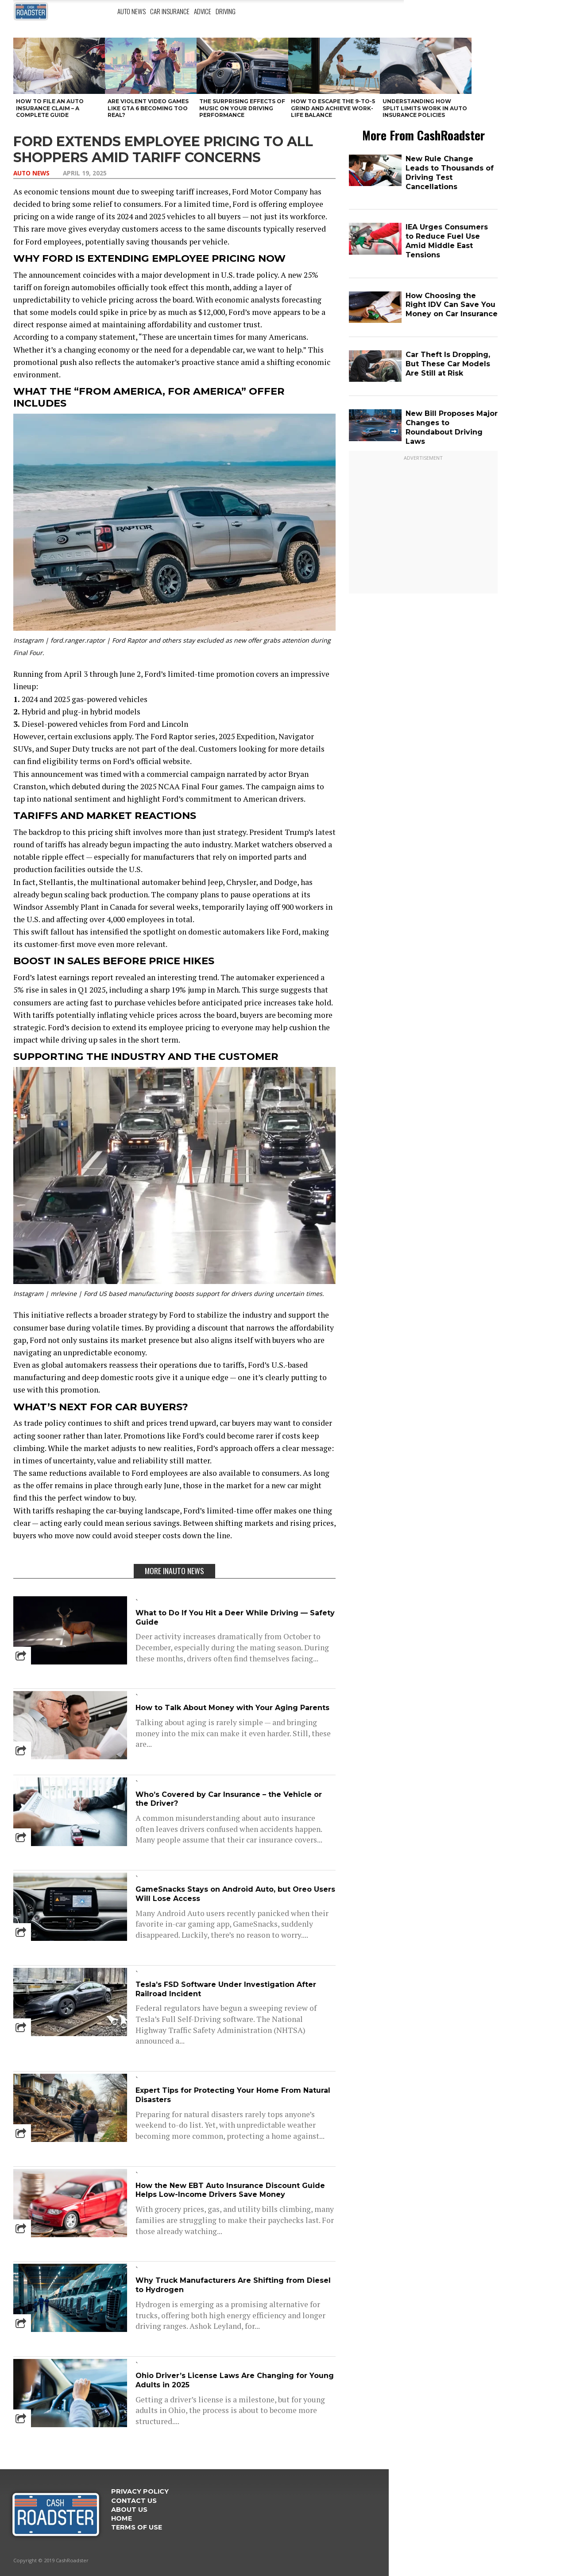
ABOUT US (129, 2510)
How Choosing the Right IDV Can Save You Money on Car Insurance (452, 304)
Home (121, 2518)
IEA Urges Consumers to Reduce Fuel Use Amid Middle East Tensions (447, 241)
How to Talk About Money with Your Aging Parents (232, 1707)
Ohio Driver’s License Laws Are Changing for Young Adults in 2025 (234, 2380)
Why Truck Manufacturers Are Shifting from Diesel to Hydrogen (233, 2285)
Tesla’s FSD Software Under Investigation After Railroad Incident (225, 1989)
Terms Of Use (136, 2527)
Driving (226, 11)
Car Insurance (169, 11)
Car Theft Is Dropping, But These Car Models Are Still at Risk (448, 363)
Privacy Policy (140, 2491)
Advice (202, 11)
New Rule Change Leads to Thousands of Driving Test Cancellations (450, 172)
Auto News (131, 11)
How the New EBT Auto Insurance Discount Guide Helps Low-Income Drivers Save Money (230, 2190)
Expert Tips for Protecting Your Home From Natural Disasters (232, 2095)
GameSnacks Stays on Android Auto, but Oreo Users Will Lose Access (235, 1894)
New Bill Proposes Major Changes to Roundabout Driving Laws (452, 427)
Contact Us (134, 2501)
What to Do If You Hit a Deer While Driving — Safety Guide (235, 1617)
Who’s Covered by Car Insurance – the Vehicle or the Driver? (228, 1799)
